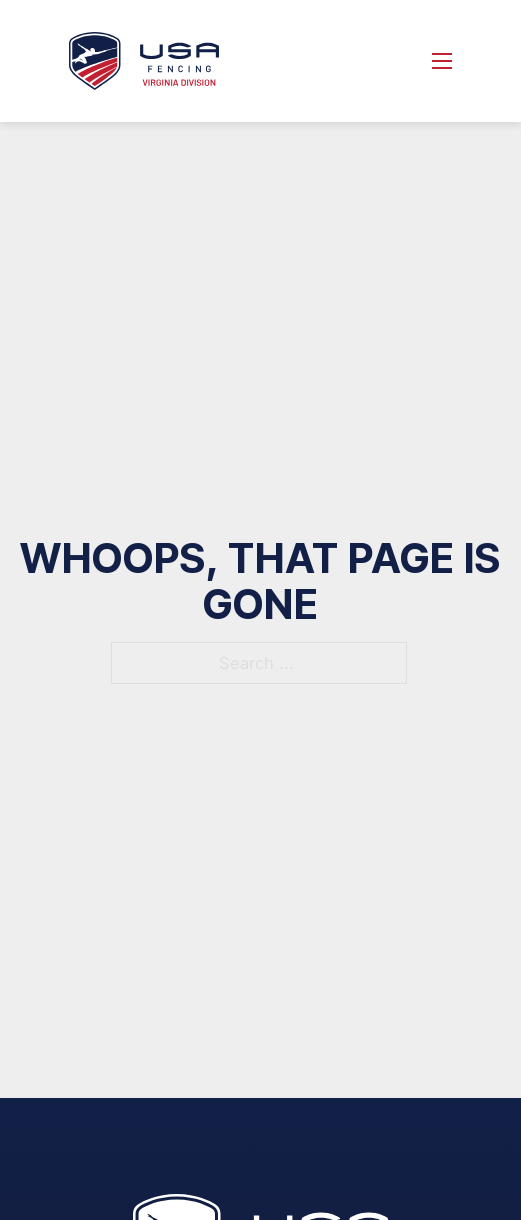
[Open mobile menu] (442, 61)
